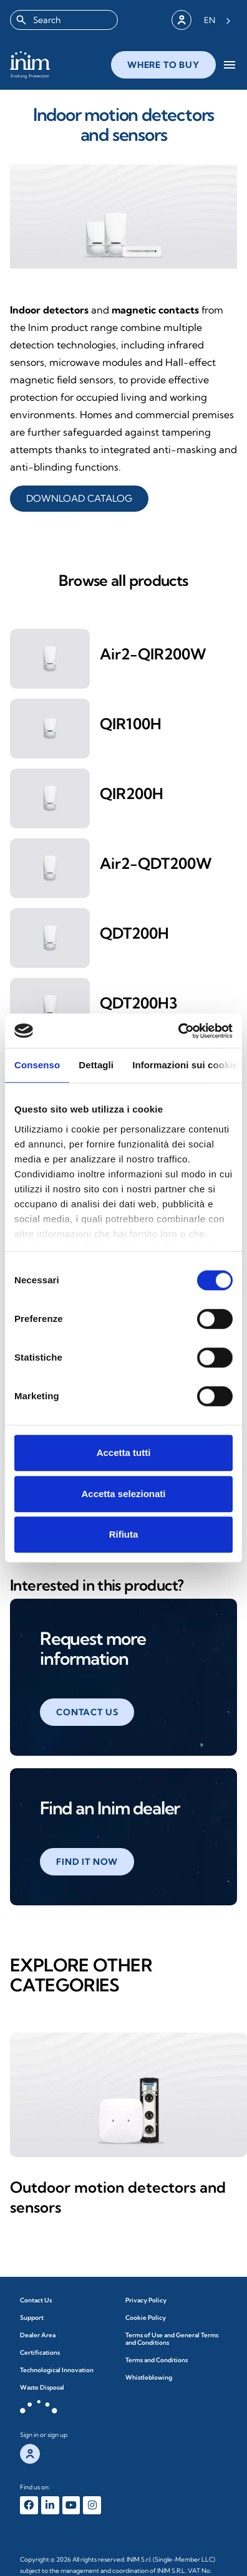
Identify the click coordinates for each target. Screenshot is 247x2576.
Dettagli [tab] (96, 1065)
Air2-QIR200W (153, 653)
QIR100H (131, 723)
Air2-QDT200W (156, 863)
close (145, 67)
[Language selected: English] (217, 20)
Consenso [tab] (37, 1065)
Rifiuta (123, 1534)
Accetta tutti (124, 1452)
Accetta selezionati (123, 1493)
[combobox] (64, 20)
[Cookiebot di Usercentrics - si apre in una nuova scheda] (178, 1031)
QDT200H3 (139, 1003)
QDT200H (134, 933)
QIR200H (131, 793)
